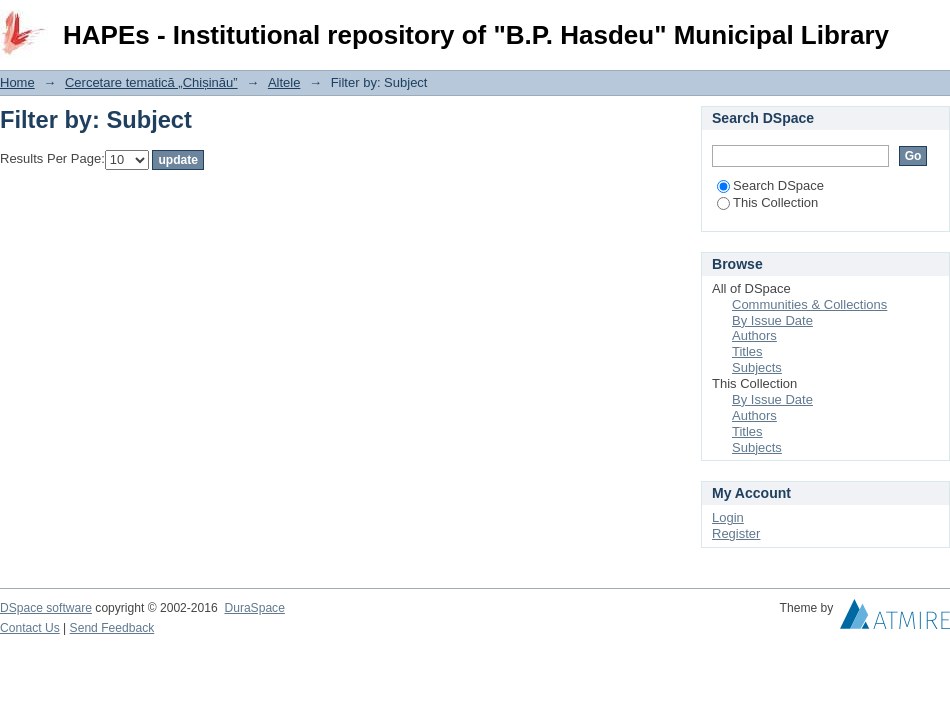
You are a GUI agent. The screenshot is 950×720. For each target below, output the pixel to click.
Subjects (757, 367)
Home (17, 82)
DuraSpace (254, 608)
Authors (754, 335)
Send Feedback (112, 628)
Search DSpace (770, 185)
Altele (284, 82)
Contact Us (30, 628)
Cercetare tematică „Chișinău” (151, 82)
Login (934, 24)
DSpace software (46, 608)
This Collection (767, 202)
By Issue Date (772, 320)
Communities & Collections (809, 304)
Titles (747, 351)
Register (736, 533)
